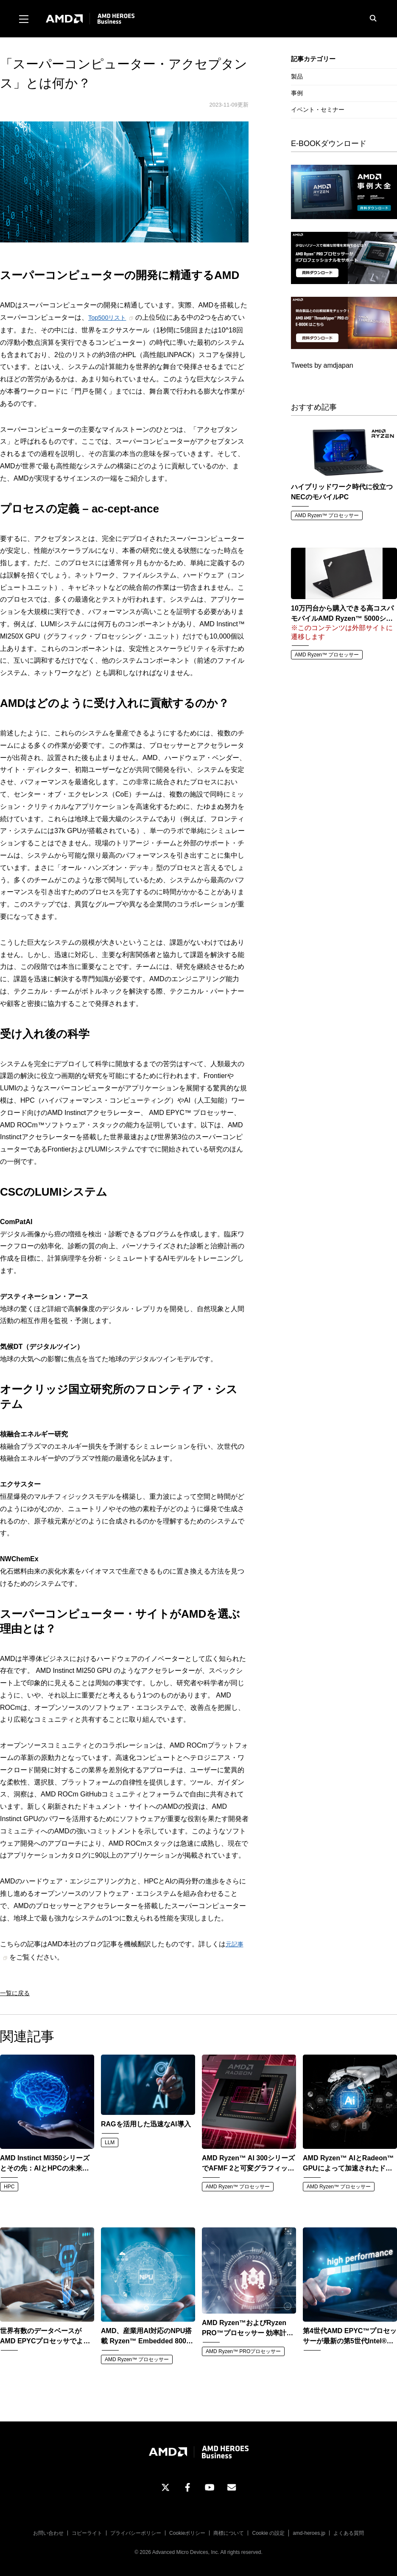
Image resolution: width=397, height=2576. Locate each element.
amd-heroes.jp (309, 2531)
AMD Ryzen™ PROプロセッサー (243, 2349)
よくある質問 (348, 2531)
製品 (297, 76)
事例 (297, 93)
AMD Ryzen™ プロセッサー (327, 515)
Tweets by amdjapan (322, 365)
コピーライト (87, 2531)
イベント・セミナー (317, 109)
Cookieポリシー (187, 2531)
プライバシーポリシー (135, 2531)
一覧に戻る (15, 1991)
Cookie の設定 (268, 2531)
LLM (110, 2140)
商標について (228, 2531)
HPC (9, 2184)
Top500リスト (109, 317)
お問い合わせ (48, 2531)
